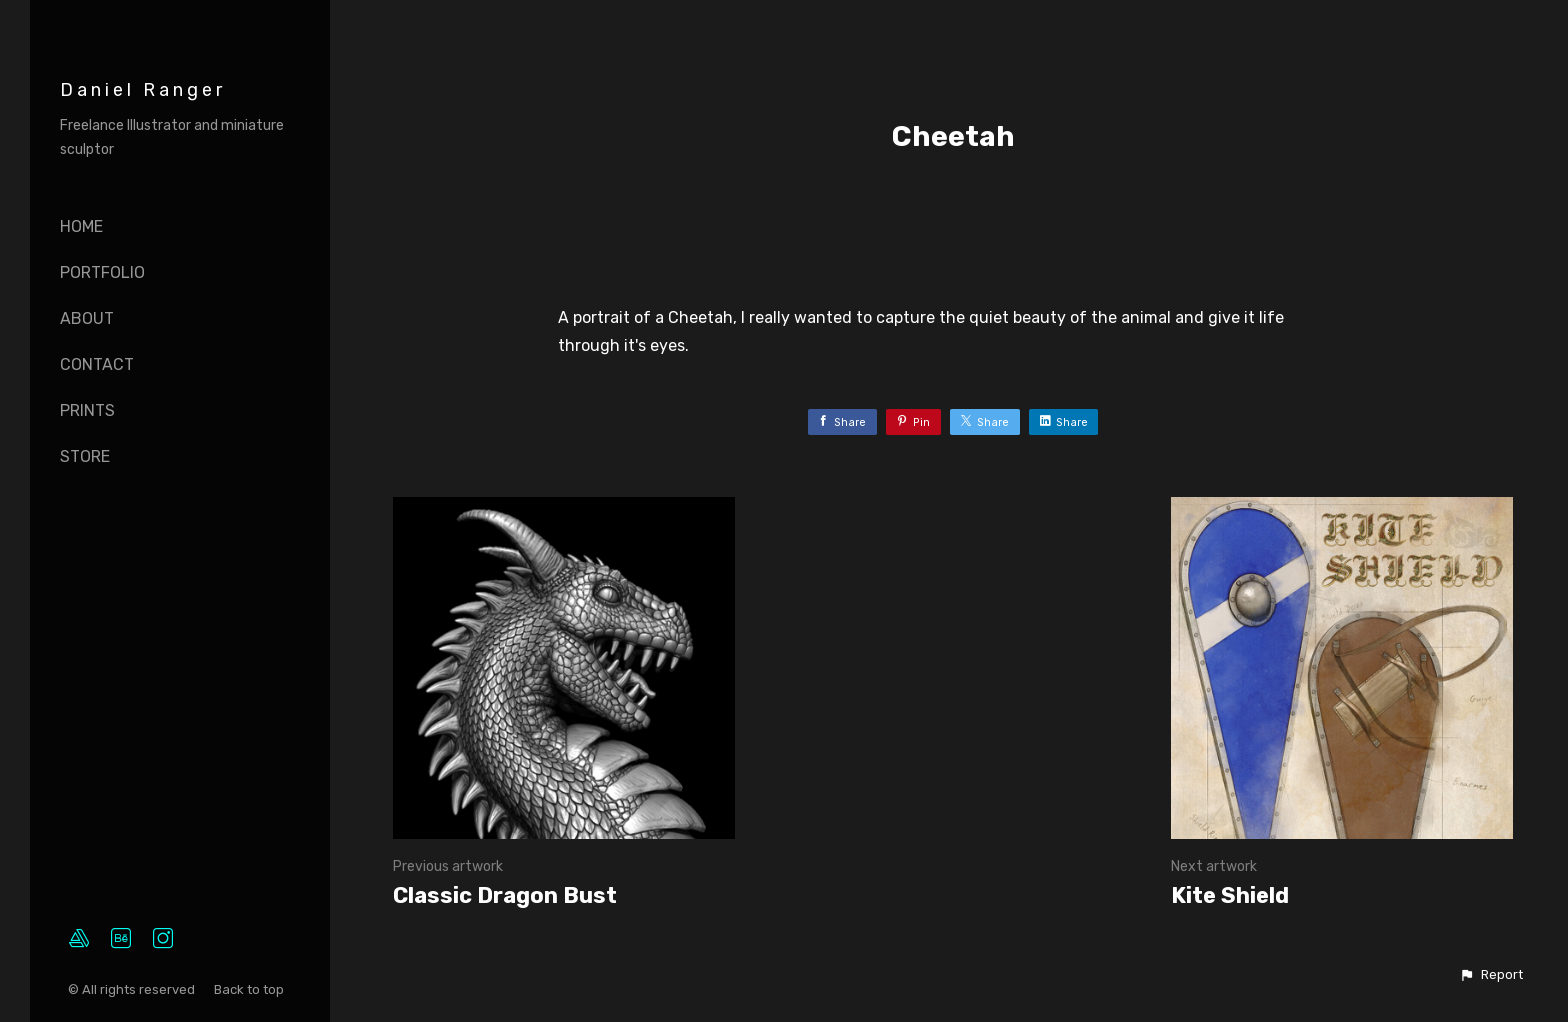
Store (85, 456)
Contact (97, 364)
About (87, 318)
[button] (1491, 975)
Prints (87, 410)
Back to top (250, 989)
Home (81, 226)
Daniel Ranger (143, 90)
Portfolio (102, 272)
